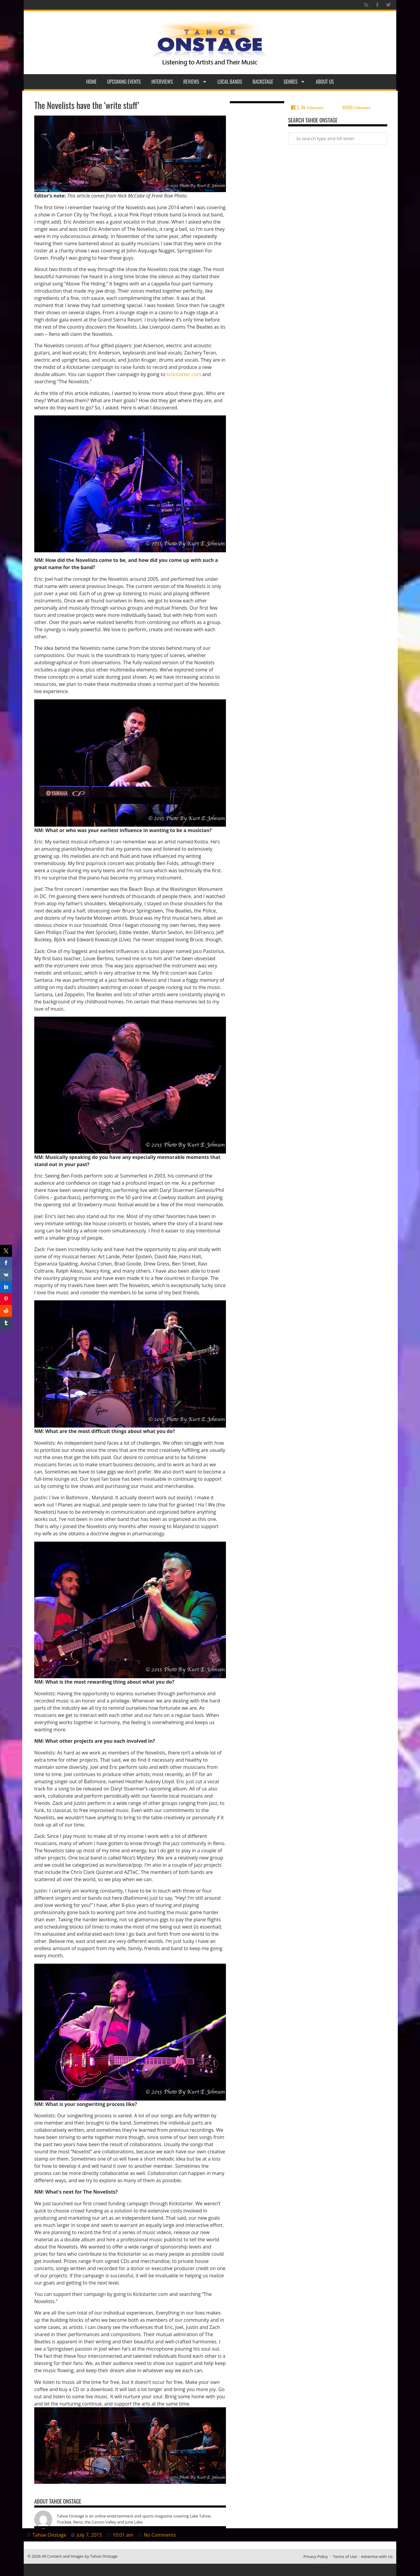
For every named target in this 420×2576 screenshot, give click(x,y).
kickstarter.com (183, 374)
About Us (325, 81)
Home (91, 81)
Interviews (162, 81)
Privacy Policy (315, 2556)
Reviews (195, 81)
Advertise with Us (377, 2556)
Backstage (263, 81)
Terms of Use (345, 2556)
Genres (294, 81)
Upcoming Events (124, 81)
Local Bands (230, 81)
